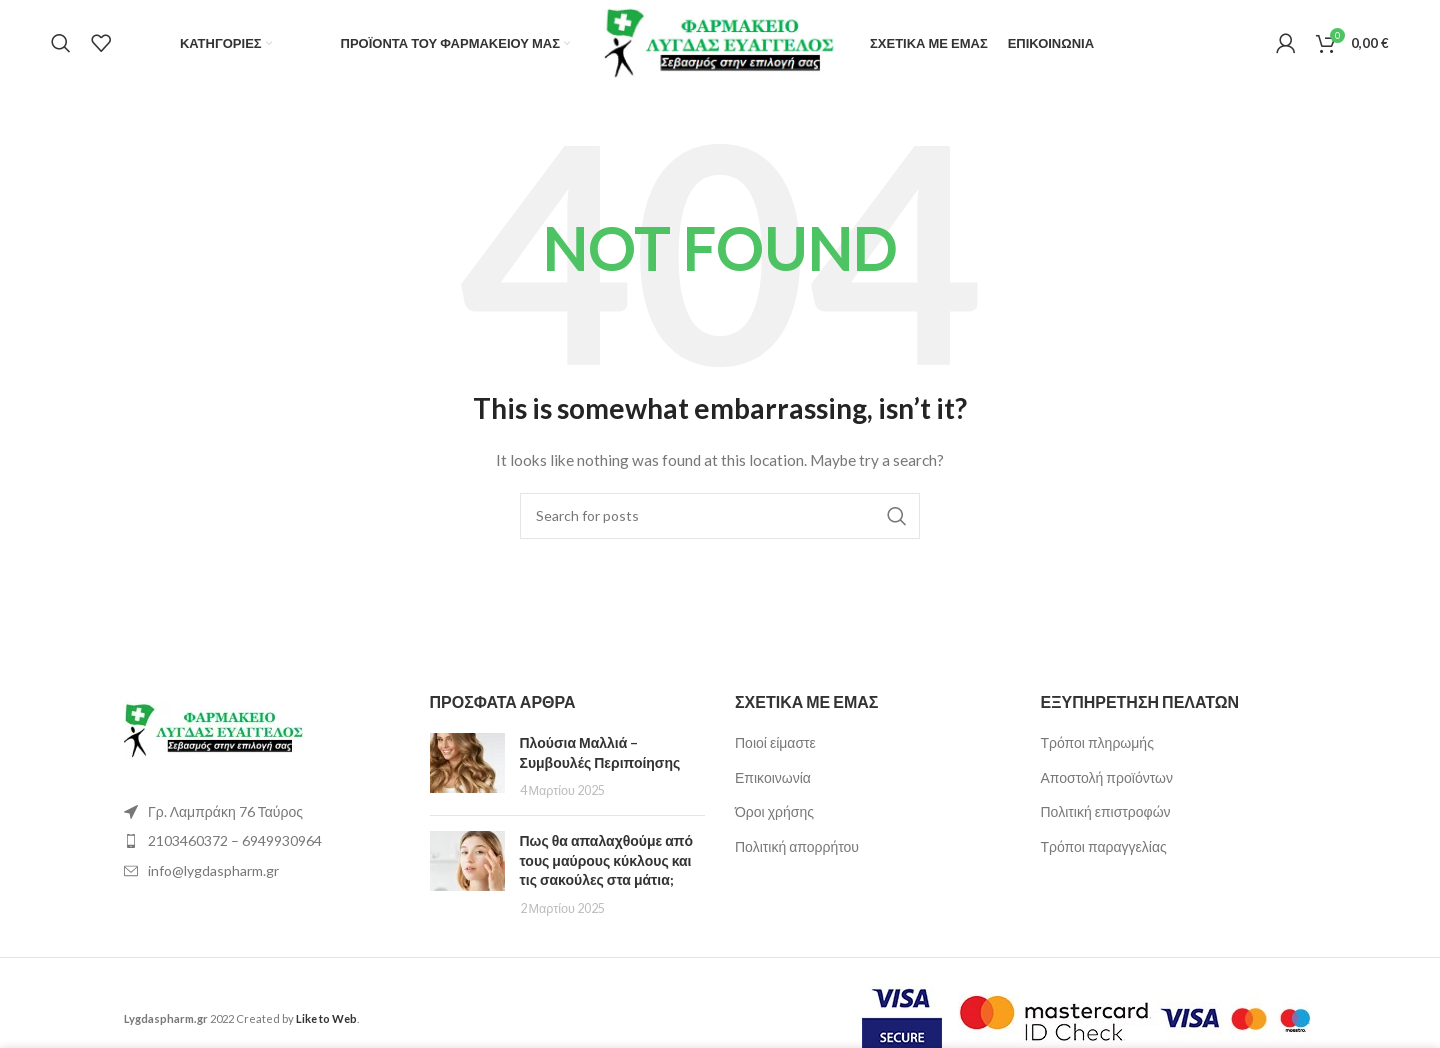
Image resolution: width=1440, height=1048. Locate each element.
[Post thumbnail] (467, 768)
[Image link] (214, 731)
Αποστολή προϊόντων (1107, 779)
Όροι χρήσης (774, 814)
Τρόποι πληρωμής (1097, 744)
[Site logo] (720, 42)
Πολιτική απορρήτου (797, 848)
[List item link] (262, 843)
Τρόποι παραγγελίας (1104, 848)
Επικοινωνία (773, 779)
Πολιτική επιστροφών (1106, 814)
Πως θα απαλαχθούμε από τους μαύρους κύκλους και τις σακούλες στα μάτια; (607, 862)
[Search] (61, 45)
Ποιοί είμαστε (775, 744)
